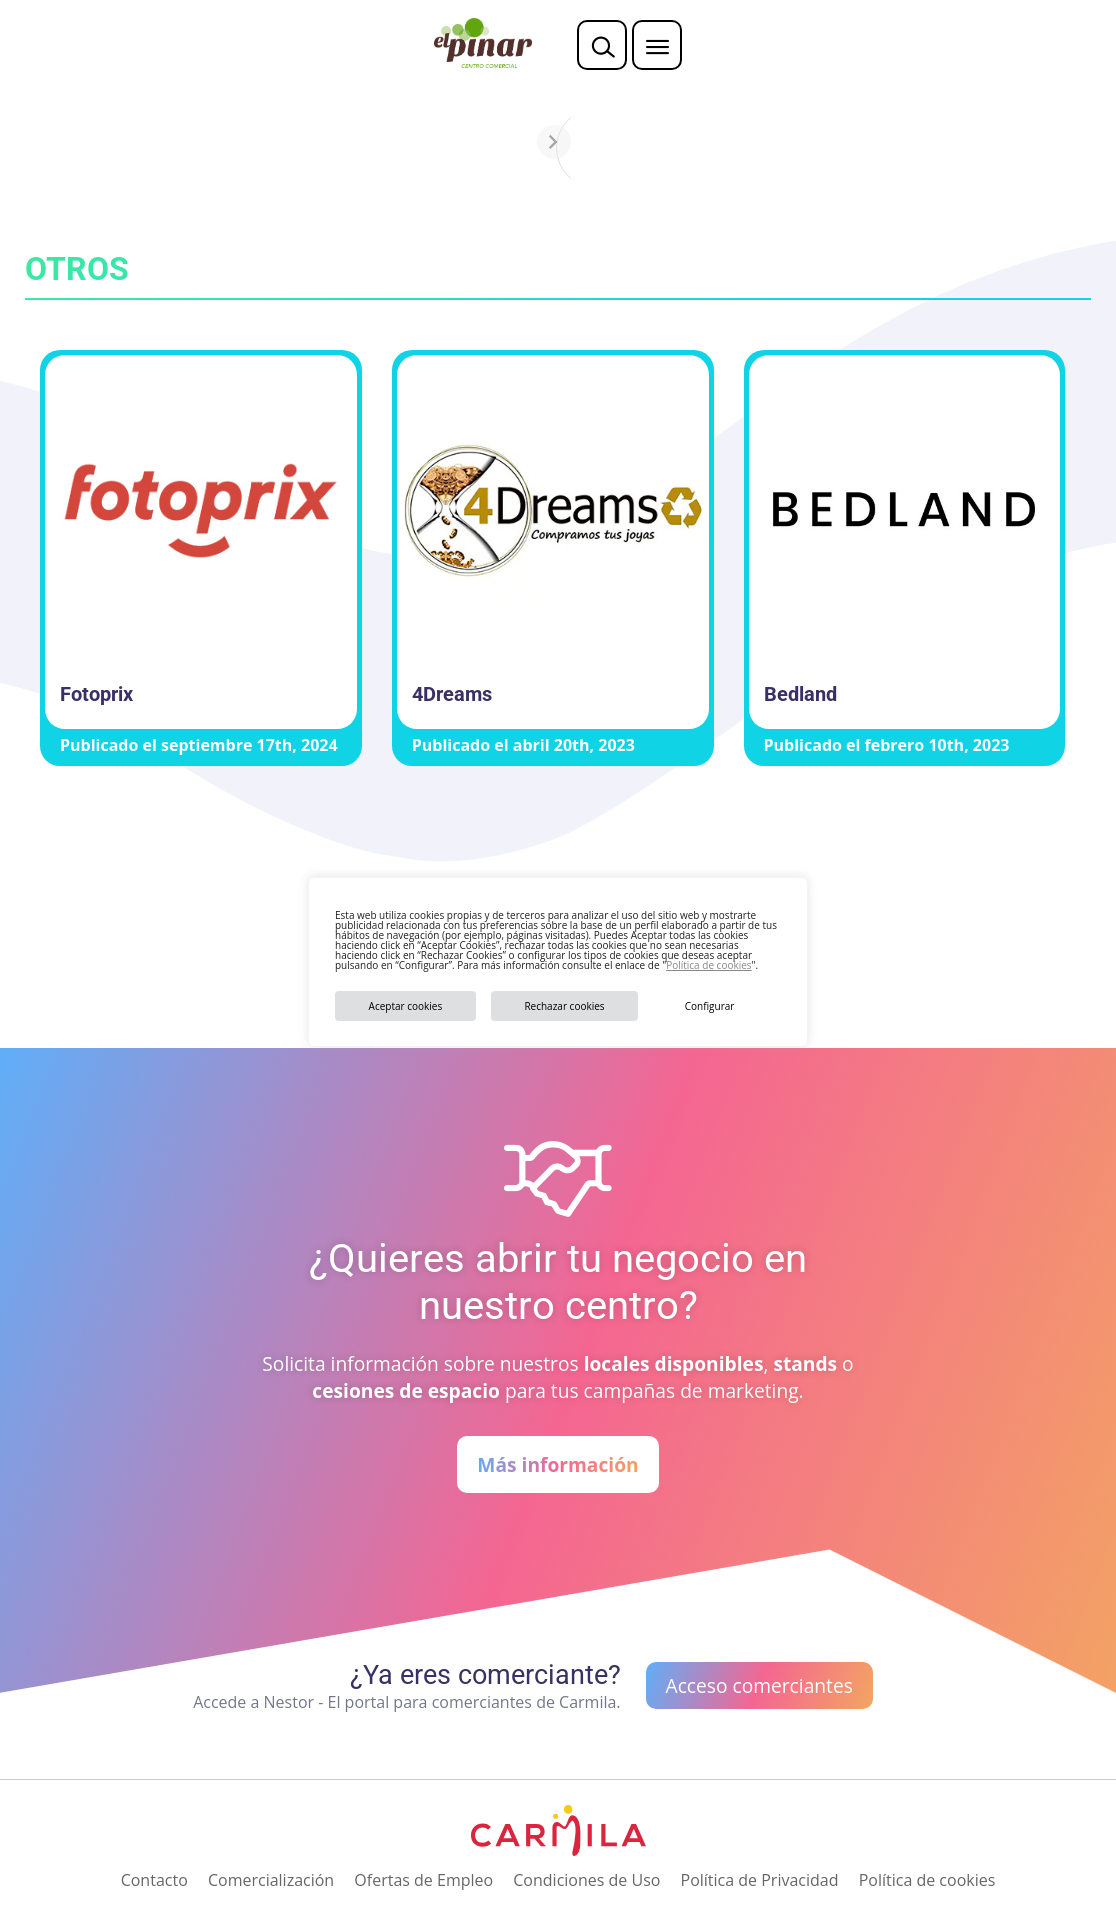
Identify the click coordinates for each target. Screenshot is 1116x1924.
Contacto (154, 1880)
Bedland (800, 694)
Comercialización (271, 1880)
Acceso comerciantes (759, 1685)
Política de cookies (708, 965)
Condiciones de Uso (586, 1880)
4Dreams (452, 694)
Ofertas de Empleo (423, 1880)
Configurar (710, 1006)
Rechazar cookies (564, 1006)
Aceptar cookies (406, 1006)
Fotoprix (96, 694)
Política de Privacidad (760, 1880)
